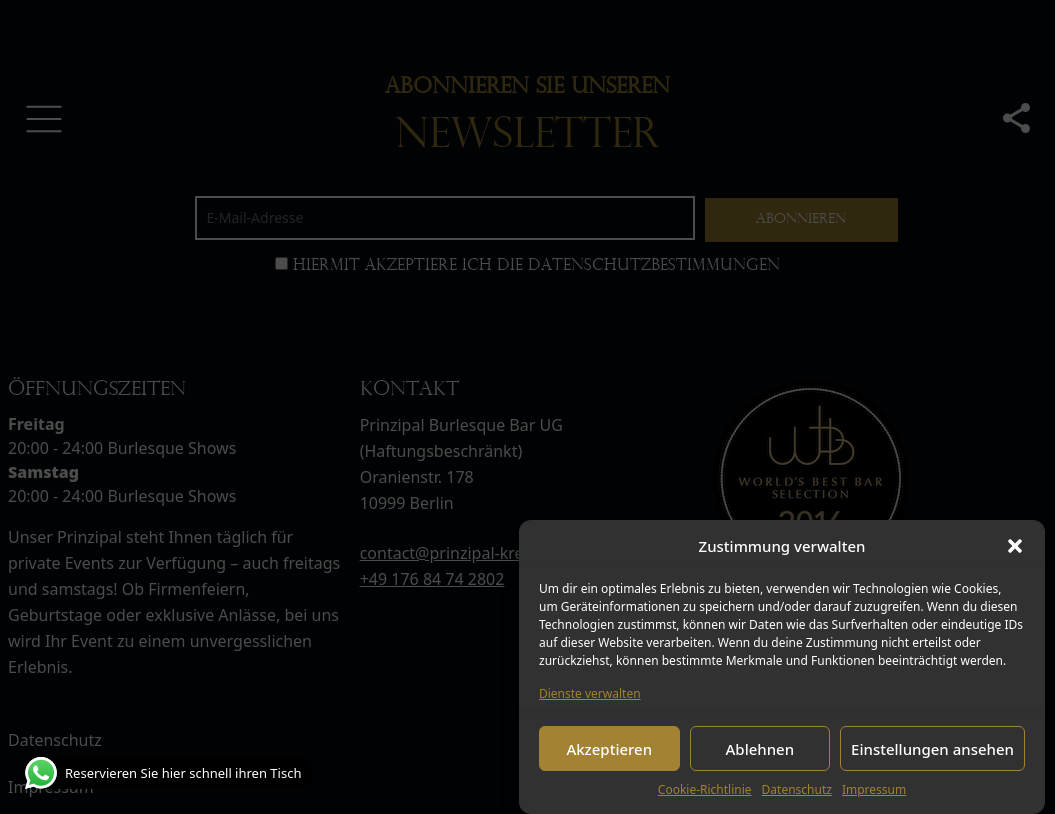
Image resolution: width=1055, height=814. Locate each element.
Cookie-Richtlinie (705, 789)
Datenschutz (797, 789)
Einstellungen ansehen (932, 749)
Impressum (874, 789)
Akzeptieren (609, 749)
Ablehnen (760, 749)
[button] (1015, 546)
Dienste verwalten (590, 693)
